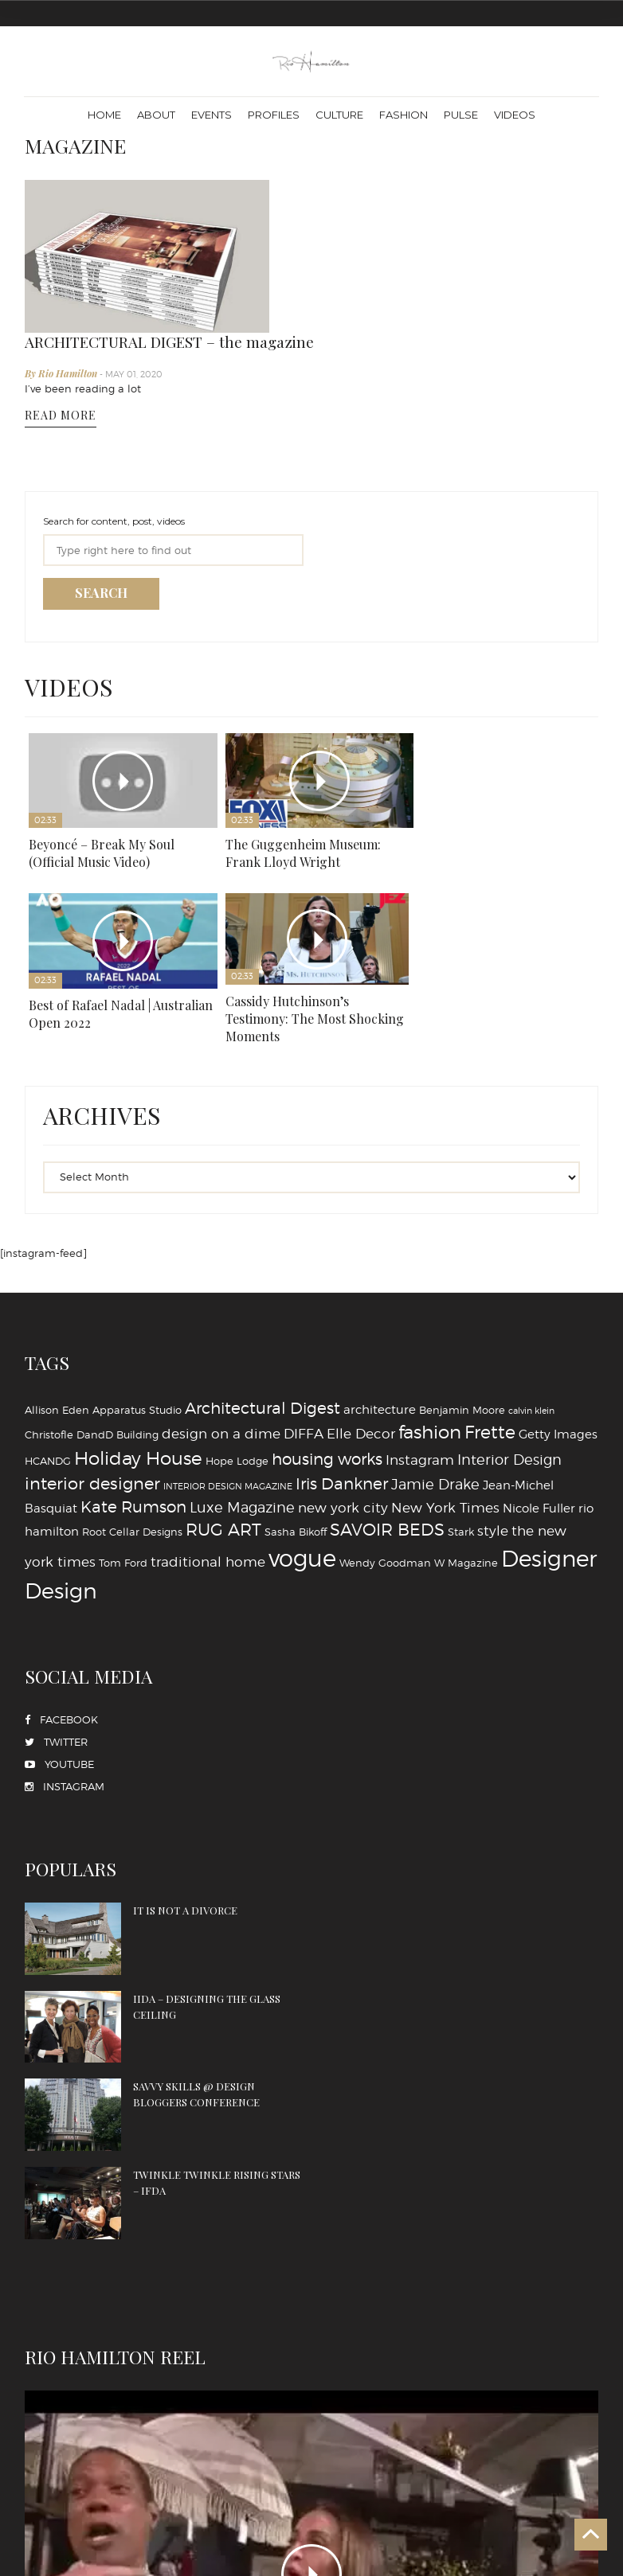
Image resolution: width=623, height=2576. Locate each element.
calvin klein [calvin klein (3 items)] (531, 1291)
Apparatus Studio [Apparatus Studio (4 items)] (137, 1289)
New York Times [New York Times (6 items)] (445, 1388)
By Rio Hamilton (311, 219)
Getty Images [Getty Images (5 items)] (558, 1314)
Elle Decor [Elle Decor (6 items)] (361, 1314)
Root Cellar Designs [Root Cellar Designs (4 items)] (132, 1412)
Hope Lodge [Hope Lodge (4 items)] (237, 1341)
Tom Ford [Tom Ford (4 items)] (123, 1443)
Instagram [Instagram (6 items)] (420, 1340)
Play (120, 671)
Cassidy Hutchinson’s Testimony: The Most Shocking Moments (118, 907)
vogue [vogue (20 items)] (302, 1439)
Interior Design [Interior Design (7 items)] (509, 1339)
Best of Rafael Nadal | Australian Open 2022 (473, 742)
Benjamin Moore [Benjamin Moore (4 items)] (462, 1289)
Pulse (461, 114)
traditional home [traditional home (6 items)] (208, 1442)
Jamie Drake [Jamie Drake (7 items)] (435, 1364)
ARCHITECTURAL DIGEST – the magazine (418, 188)
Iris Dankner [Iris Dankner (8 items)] (342, 1364)
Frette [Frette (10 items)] (489, 1312)
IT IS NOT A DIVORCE (179, 1790)
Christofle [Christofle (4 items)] (49, 1315)
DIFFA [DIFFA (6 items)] (303, 1314)
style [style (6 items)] (492, 1411)
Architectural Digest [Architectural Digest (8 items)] (262, 1288)
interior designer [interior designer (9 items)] (92, 1364)
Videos (514, 114)
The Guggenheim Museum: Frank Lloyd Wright (297, 742)
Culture (339, 114)
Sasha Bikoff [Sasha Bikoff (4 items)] (295, 1412)
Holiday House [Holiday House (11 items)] (138, 1339)
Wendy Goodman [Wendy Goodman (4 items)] (385, 1443)
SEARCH (101, 486)
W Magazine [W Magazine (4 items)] (466, 1443)
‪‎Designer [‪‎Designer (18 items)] (549, 1439)
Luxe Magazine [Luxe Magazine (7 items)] (242, 1387)
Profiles (274, 114)
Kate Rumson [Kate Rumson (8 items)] (133, 1387)
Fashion (403, 114)
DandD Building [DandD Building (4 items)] (117, 1315)
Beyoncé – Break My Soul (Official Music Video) (101, 742)
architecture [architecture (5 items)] (379, 1289)
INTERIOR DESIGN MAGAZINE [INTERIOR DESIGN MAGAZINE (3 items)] (227, 1367)
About (156, 114)
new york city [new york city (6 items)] (343, 1388)
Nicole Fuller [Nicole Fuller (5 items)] (539, 1388)
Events (211, 114)
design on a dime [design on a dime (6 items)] (221, 1314)
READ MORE (310, 261)
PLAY (311, 2269)
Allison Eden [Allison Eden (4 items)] (57, 1289)
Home (104, 114)
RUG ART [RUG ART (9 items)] (223, 1410)
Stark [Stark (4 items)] (461, 1412)
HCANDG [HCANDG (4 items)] (48, 1341)
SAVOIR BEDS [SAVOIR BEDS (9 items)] (387, 1410)
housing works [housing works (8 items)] (327, 1339)
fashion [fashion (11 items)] (429, 1313)
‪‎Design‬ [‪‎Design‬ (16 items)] (61, 1471)
